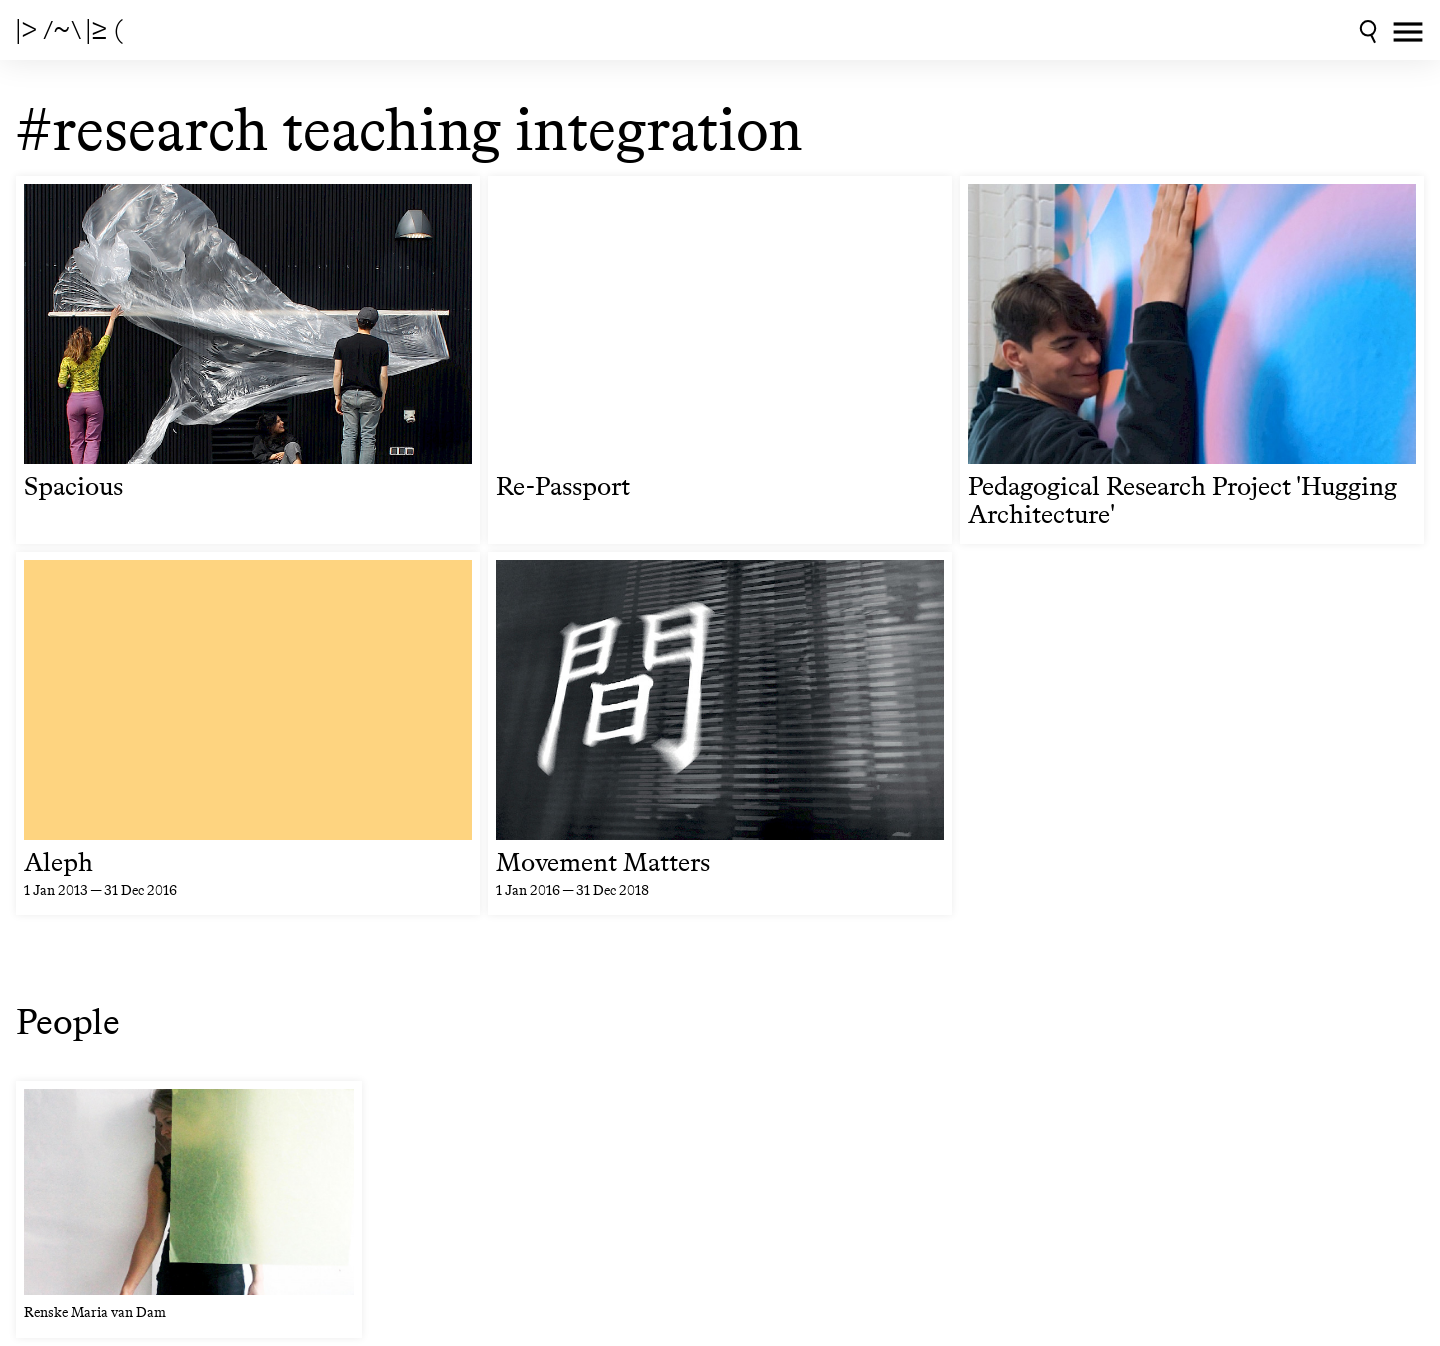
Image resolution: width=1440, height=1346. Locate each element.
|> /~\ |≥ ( (69, 30)
